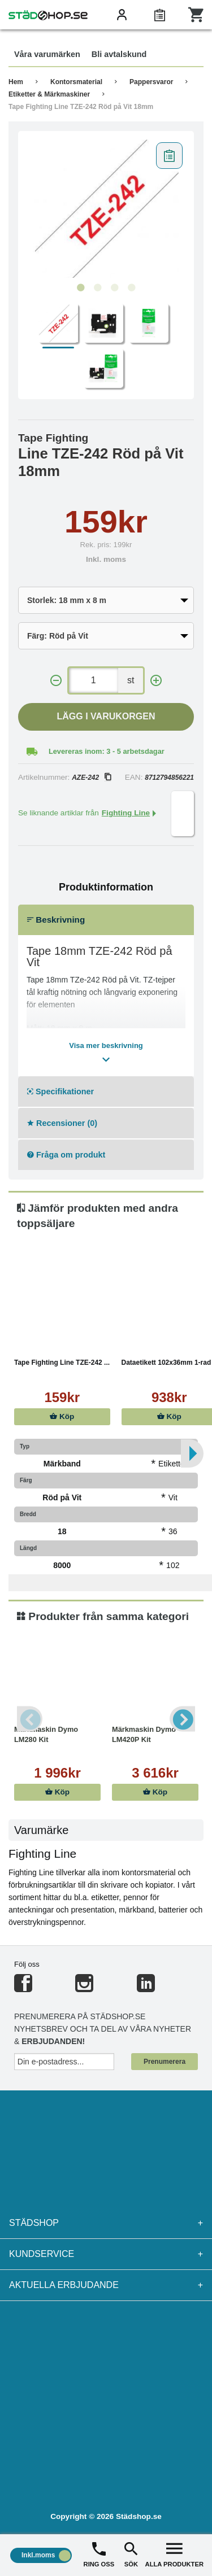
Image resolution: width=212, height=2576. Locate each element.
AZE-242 (91, 777)
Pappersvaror (151, 82)
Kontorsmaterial (76, 82)
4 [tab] (131, 288)
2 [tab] (97, 288)
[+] (156, 681)
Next (182, 1718)
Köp (62, 1416)
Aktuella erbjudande (106, 2285)
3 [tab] (114, 288)
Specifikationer (60, 1091)
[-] (56, 681)
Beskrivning (56, 919)
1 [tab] (80, 288)
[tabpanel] (106, 207)
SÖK (131, 2554)
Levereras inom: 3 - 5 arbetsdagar (107, 751)
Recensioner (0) (62, 1123)
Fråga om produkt (66, 1154)
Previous (29, 1718)
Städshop (106, 2223)
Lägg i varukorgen (106, 716)
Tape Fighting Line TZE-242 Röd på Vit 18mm (80, 107)
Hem (15, 82)
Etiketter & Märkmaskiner (49, 94)
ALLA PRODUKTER (174, 2553)
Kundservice (106, 2254)
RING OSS (99, 2554)
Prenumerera (164, 2062)
